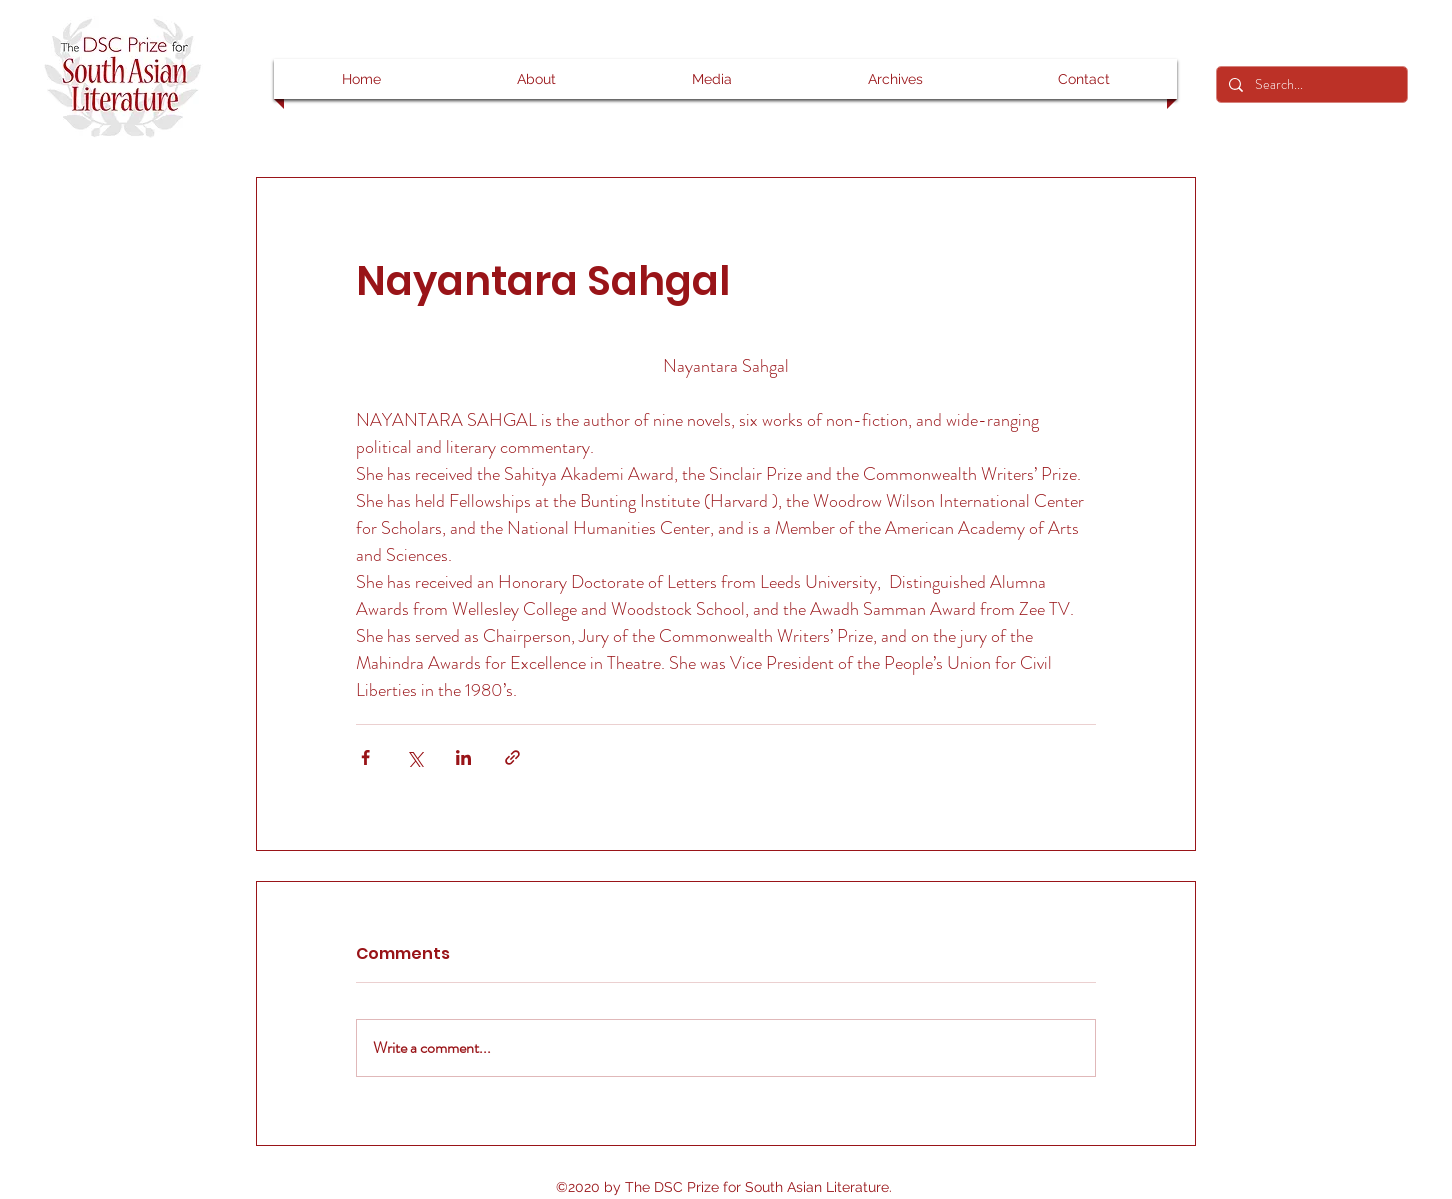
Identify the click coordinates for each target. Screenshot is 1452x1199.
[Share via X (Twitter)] (414, 757)
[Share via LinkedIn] (463, 757)
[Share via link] (512, 757)
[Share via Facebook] (365, 757)
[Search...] (1310, 85)
